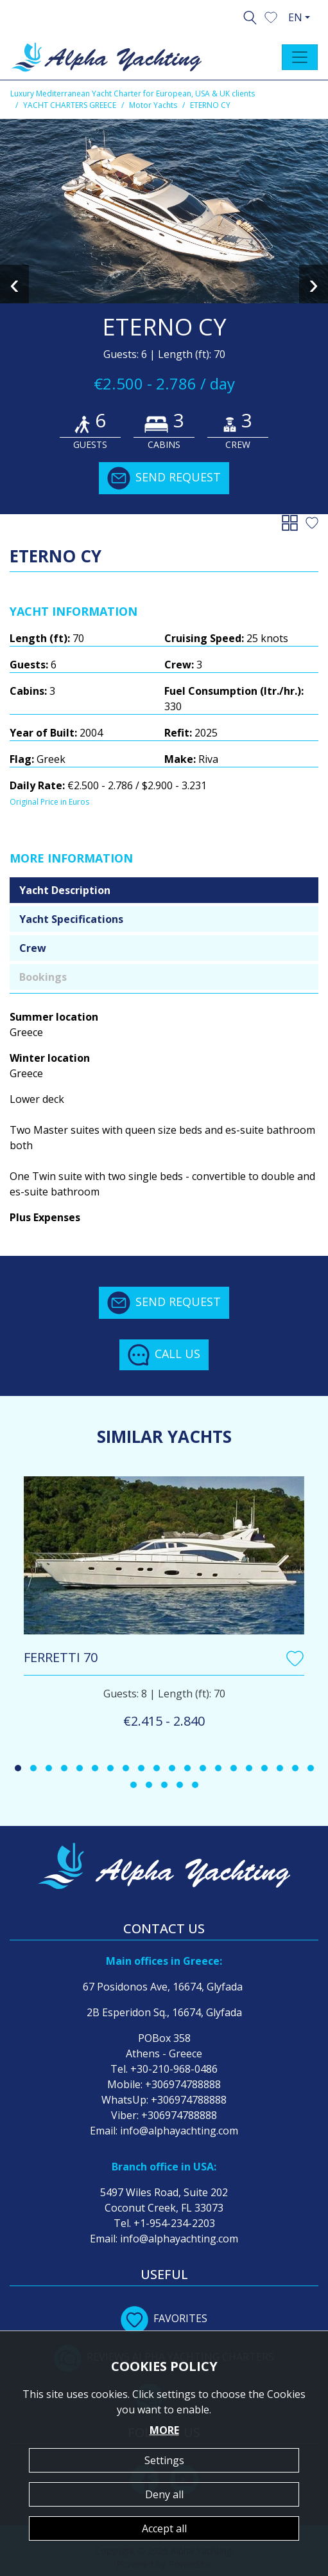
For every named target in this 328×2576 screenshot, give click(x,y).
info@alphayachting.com (179, 2131)
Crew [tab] (32, 948)
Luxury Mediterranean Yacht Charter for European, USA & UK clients (132, 93)
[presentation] (14, 284)
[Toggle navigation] (300, 57)
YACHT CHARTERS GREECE (69, 105)
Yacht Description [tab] (64, 890)
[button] (270, 16)
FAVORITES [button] (164, 2318)
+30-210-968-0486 (174, 2069)
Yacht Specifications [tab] (71, 919)
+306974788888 (183, 2084)
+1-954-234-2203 (174, 2223)
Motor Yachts (153, 105)
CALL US (164, 1355)
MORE (164, 2430)
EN (295, 17)
